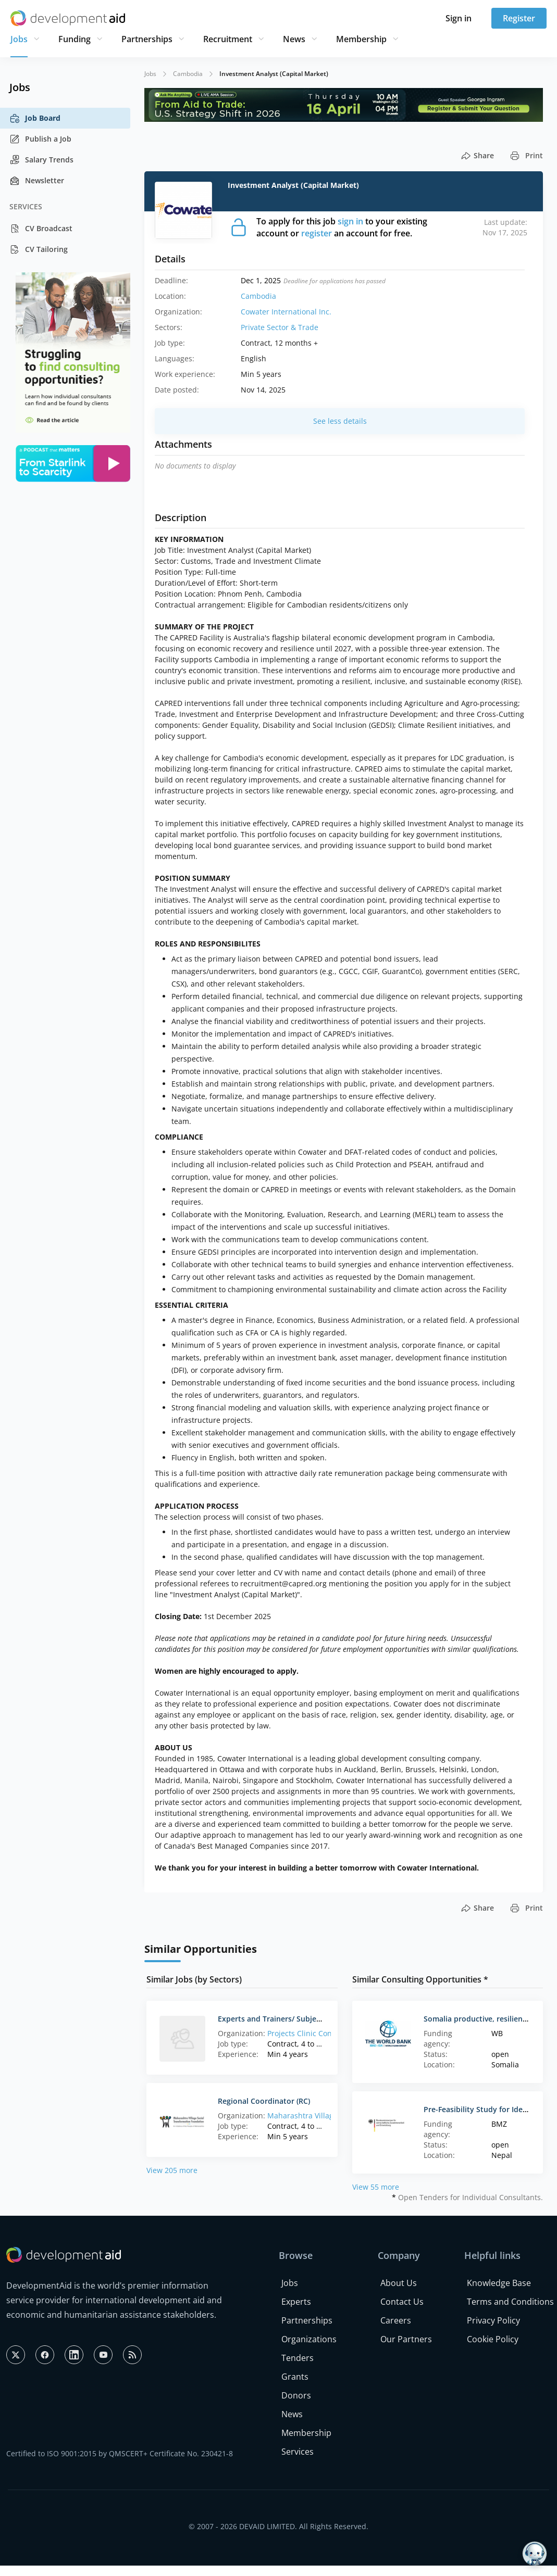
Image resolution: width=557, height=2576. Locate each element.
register (316, 233)
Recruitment (227, 39)
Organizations (309, 2339)
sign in (350, 221)
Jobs (19, 39)
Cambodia (188, 73)
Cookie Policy (492, 2339)
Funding (74, 39)
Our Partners (406, 2339)
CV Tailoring (38, 249)
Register (519, 18)
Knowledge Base (499, 2283)
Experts (296, 2301)
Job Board (34, 118)
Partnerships (146, 39)
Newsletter (36, 180)
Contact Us (402, 2301)
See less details (340, 421)
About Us (398, 2283)
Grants (294, 2376)
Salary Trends (41, 160)
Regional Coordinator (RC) (264, 2101)
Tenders (297, 2358)
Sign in (458, 18)
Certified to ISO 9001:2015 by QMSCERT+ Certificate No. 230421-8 (119, 2453)
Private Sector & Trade (279, 327)
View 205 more (171, 2170)
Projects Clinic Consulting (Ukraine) (328, 2033)
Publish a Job (40, 139)
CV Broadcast (40, 228)
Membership (361, 39)
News (294, 39)
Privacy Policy (493, 2320)
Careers (395, 2320)
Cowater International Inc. (286, 312)
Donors (296, 2395)
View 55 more (375, 2187)
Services (297, 2451)
